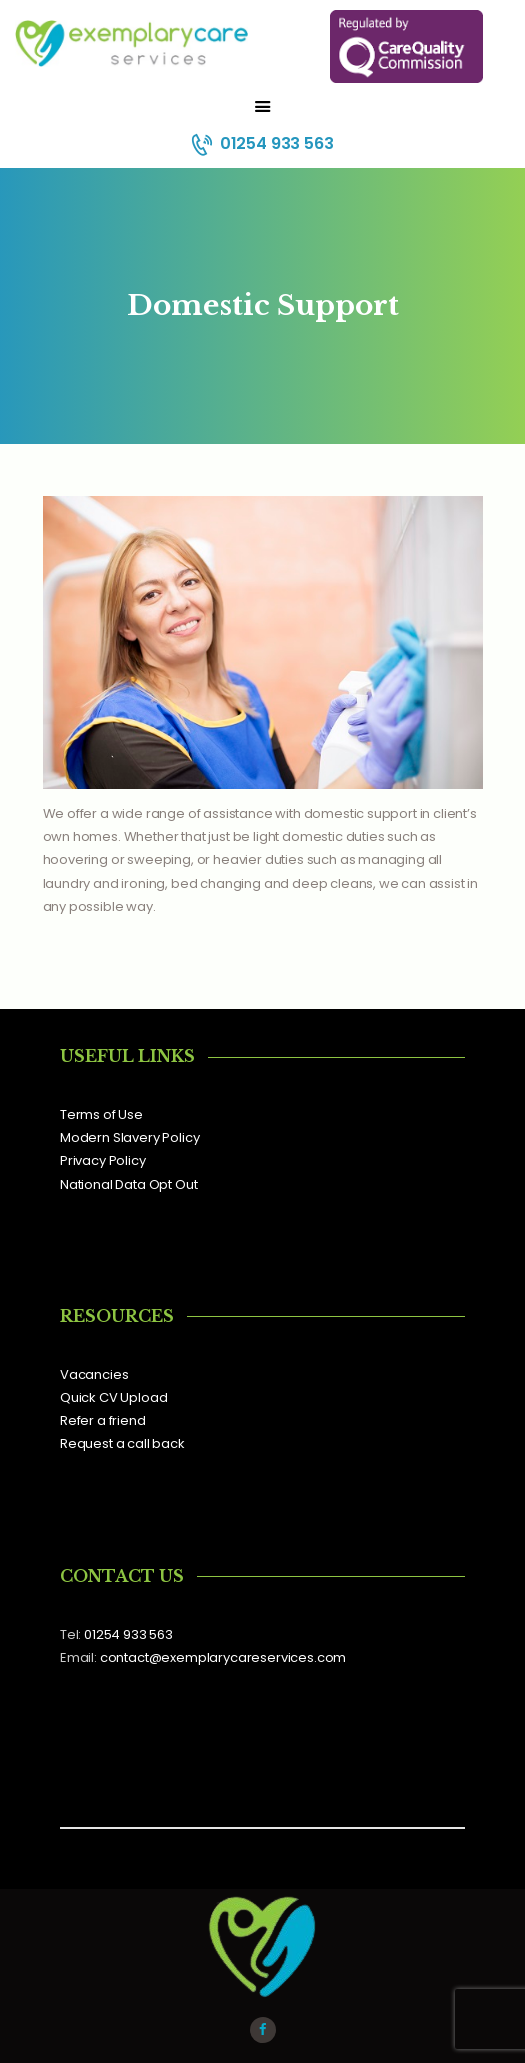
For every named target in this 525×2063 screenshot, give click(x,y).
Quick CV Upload (113, 1397)
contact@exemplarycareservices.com (223, 1657)
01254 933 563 (128, 1634)
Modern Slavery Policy (129, 1137)
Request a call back (122, 1443)
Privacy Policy (103, 1160)
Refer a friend (103, 1420)
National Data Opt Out (128, 1184)
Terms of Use (101, 1114)
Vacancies (94, 1374)
